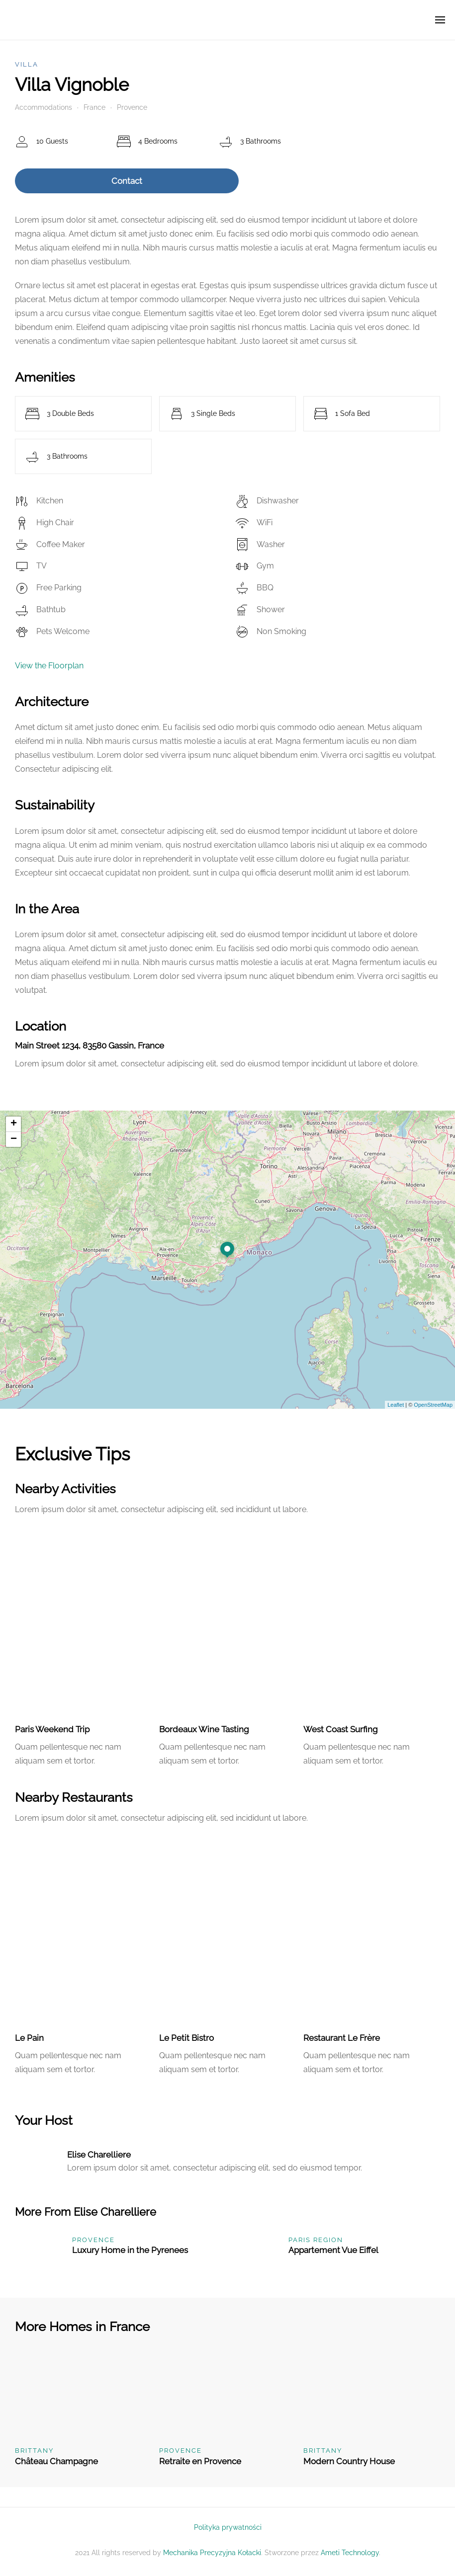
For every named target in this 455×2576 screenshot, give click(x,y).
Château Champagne (56, 2461)
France (94, 107)
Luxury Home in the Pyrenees (130, 2250)
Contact (126, 181)
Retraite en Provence (200, 2461)
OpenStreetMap (433, 1405)
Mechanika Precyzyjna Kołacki (212, 2553)
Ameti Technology (350, 2553)
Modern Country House (349, 2461)
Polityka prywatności (228, 2527)
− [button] (13, 1139)
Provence (132, 107)
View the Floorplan (49, 665)
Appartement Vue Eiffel (333, 2250)
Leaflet (395, 1405)
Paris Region (315, 2240)
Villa (26, 64)
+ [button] (13, 1124)
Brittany (34, 2450)
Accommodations (43, 107)
